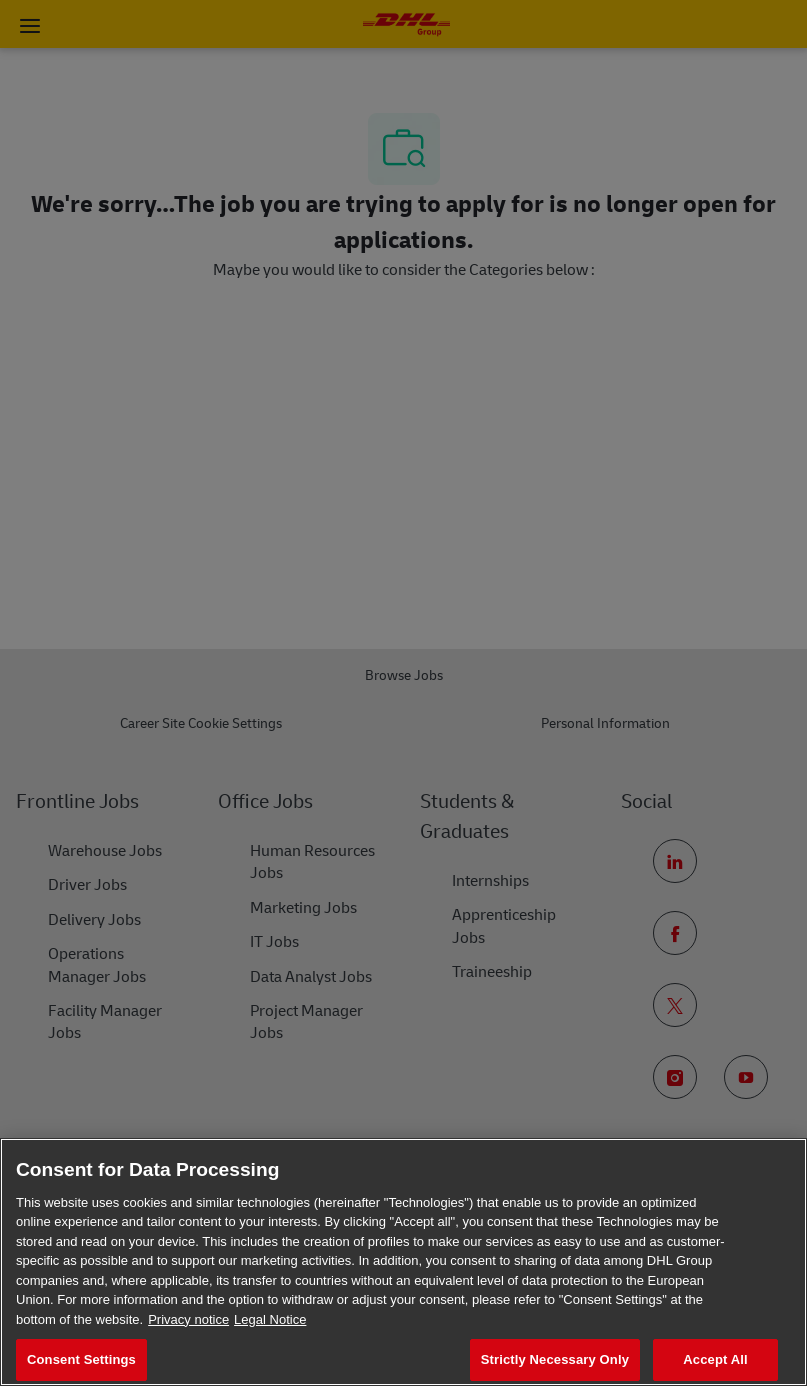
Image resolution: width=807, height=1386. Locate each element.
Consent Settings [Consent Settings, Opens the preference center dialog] (81, 1359)
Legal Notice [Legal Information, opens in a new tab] (270, 1319)
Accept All (715, 1359)
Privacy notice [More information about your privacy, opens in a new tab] (188, 1319)
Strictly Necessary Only (555, 1359)
